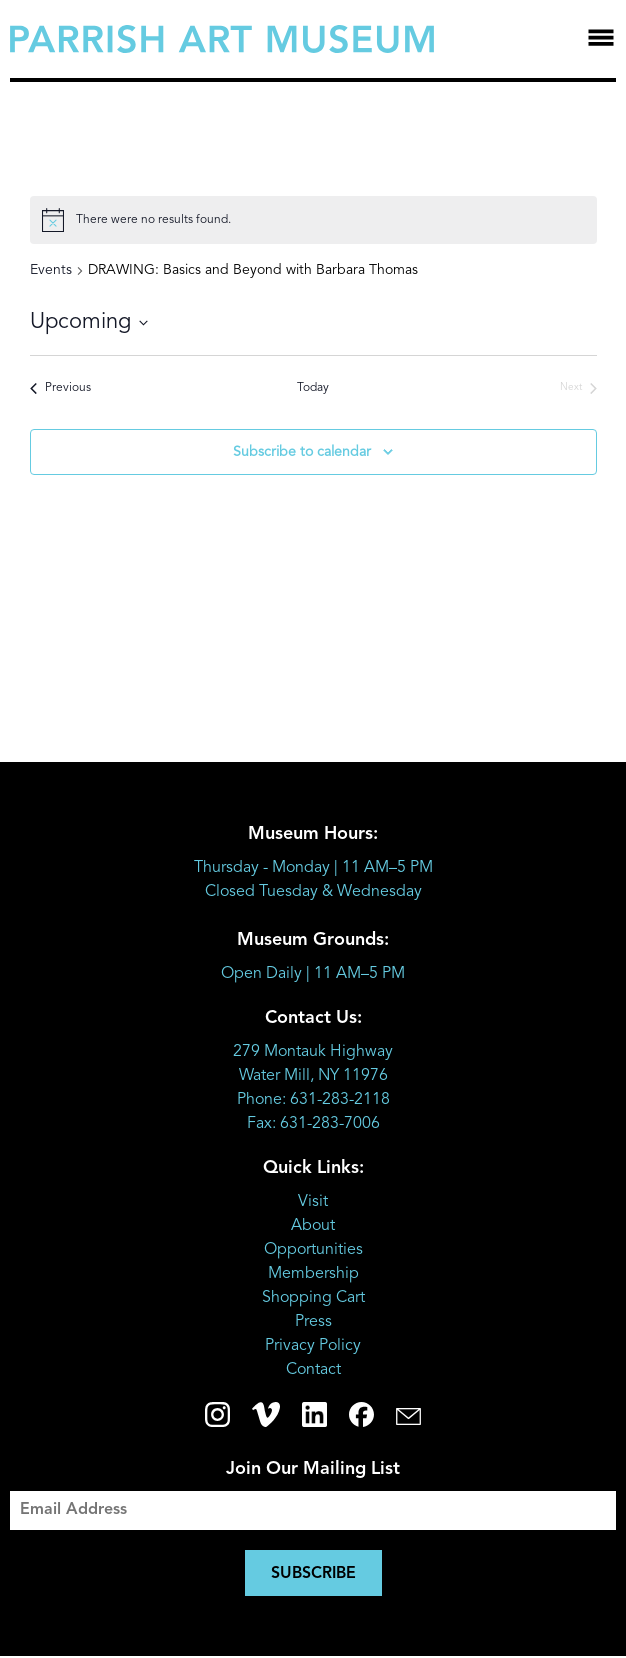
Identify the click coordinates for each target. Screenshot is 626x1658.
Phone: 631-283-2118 (313, 1100)
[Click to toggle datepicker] (89, 322)
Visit (313, 1202)
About (313, 1226)
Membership (313, 1274)
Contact (313, 1370)
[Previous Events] (60, 388)
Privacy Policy (313, 1346)
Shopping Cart (313, 1298)
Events (51, 270)
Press (313, 1322)
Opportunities (313, 1250)
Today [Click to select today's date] (313, 388)
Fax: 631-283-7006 (313, 1124)
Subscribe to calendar (302, 452)
